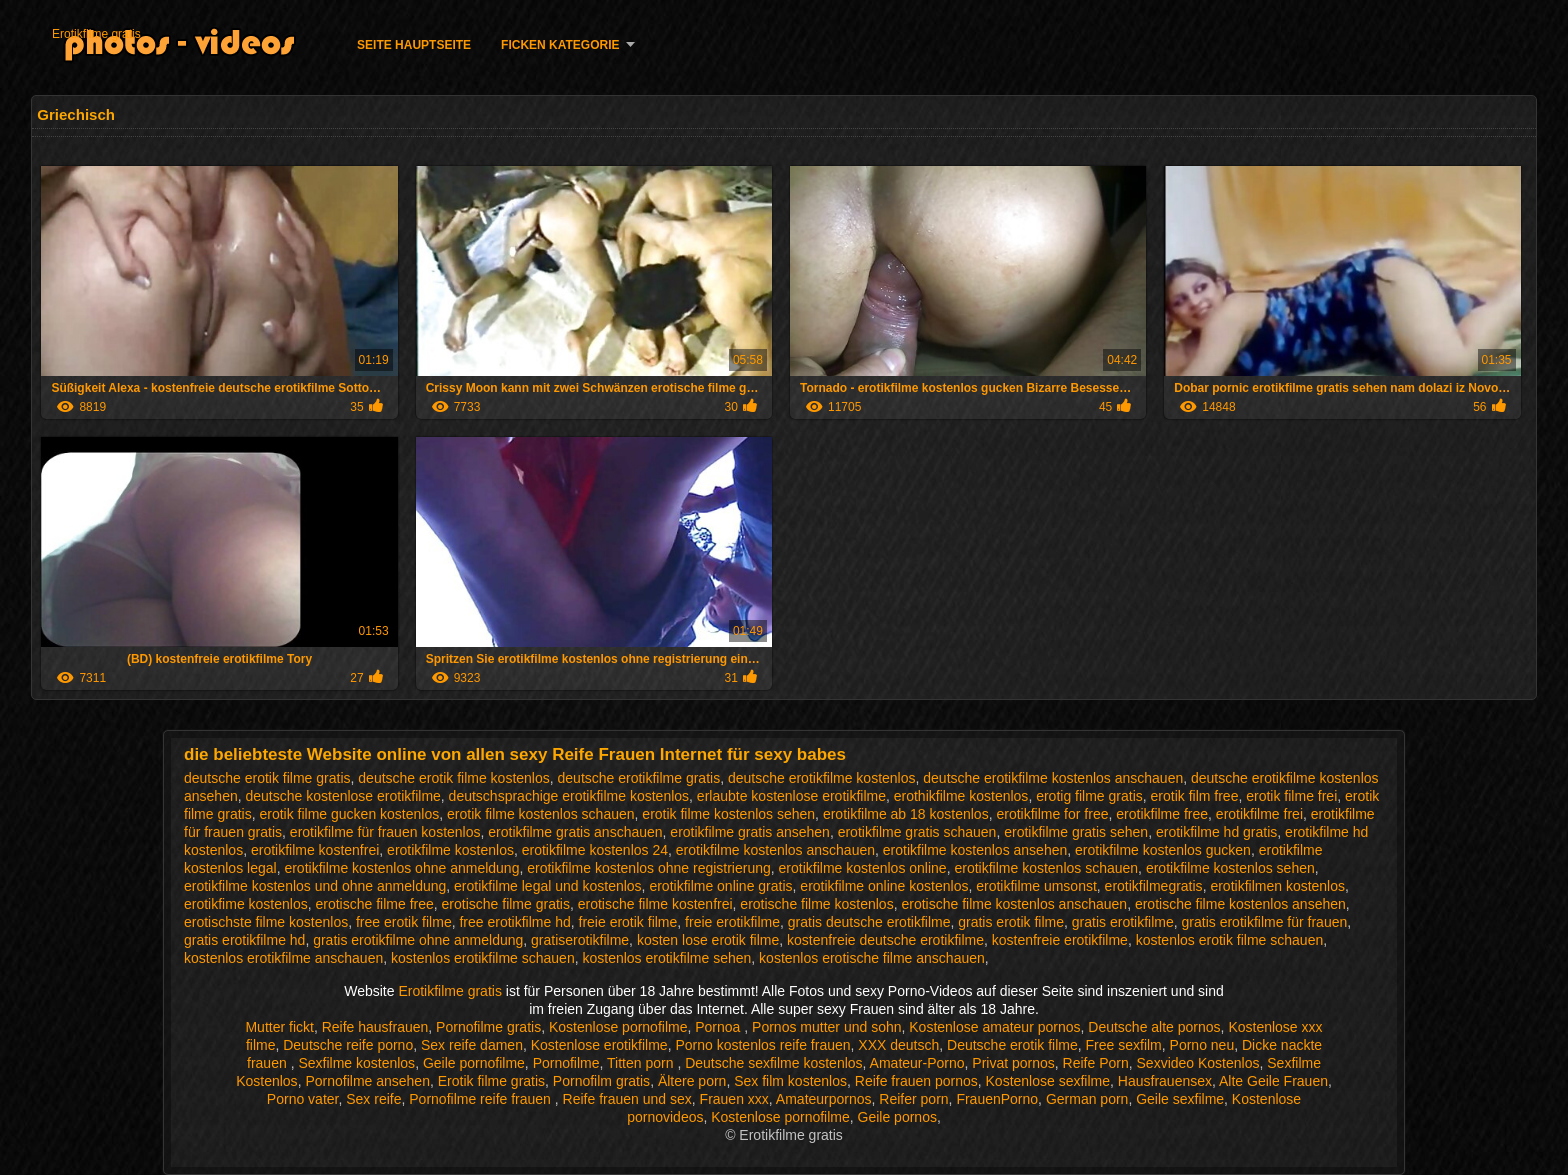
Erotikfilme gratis (96, 34)
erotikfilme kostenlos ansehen (975, 850)
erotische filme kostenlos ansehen (1240, 904)
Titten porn (642, 1063)
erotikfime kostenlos (246, 904)
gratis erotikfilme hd (244, 940)
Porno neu (1202, 1045)
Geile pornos (897, 1117)
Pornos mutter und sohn (826, 1027)
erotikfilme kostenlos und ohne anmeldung (315, 886)
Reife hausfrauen (375, 1027)
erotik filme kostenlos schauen (541, 814)
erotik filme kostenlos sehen (728, 814)
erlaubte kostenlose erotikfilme (791, 796)
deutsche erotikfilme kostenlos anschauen (1053, 778)
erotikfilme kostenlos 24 (595, 850)
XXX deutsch (898, 1045)
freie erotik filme (628, 922)
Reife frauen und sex (627, 1099)
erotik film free (1195, 796)
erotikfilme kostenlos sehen (1230, 868)
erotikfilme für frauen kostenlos (385, 832)
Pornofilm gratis (601, 1081)
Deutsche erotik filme (1012, 1045)
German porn (1087, 1099)
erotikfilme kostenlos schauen (1046, 868)
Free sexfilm (1124, 1045)
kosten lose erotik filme (708, 940)
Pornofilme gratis (488, 1027)
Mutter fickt (279, 1027)
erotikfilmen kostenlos (1277, 886)
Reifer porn (913, 1099)
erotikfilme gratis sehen (1076, 832)
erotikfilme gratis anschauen (575, 832)
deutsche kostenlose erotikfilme (343, 796)
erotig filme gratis (1089, 796)
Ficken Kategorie (560, 45)
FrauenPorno (997, 1099)
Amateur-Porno (917, 1063)
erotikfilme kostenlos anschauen (775, 850)
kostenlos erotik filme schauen (1230, 940)
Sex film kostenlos (790, 1081)
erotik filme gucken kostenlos (349, 814)
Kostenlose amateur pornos (994, 1027)
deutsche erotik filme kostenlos (453, 778)
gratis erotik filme (1011, 922)
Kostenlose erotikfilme (599, 1045)
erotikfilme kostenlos (450, 850)
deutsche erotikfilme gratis (639, 778)
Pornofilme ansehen (367, 1081)
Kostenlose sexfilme (1048, 1081)
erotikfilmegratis (1154, 886)
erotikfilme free (1162, 814)
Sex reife (373, 1099)
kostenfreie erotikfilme (1060, 940)
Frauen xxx (734, 1099)
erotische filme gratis (506, 904)
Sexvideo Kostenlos (1198, 1063)
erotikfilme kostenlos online (863, 868)
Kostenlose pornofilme (618, 1027)
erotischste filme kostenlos (266, 922)
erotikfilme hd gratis (1216, 832)
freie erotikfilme (732, 922)
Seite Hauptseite (414, 45)
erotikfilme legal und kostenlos (548, 886)
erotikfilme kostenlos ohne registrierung (649, 868)
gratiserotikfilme (580, 940)
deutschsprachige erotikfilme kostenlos (569, 796)
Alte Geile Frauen (1273, 1081)
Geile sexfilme (1180, 1099)
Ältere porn (692, 1081)
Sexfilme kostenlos (356, 1063)
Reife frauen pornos (916, 1081)
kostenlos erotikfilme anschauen (283, 958)
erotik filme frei (1291, 796)
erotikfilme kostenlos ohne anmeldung (401, 868)
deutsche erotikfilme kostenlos (822, 778)
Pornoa (719, 1027)
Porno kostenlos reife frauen (762, 1045)
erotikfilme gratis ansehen (750, 832)
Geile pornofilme (474, 1063)
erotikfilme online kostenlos (884, 886)
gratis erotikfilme (1123, 922)
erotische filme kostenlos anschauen (1014, 904)
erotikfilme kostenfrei (315, 850)
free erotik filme (404, 922)
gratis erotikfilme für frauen (1265, 922)
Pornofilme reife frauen (482, 1099)
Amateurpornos (824, 1099)
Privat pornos (1013, 1063)
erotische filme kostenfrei (655, 904)
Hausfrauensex (1165, 1081)
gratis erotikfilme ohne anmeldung (418, 940)
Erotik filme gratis (491, 1081)
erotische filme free (375, 904)
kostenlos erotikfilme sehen (666, 958)
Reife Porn (1096, 1063)
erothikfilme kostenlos (961, 796)
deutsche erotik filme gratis (267, 778)
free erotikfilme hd (514, 922)
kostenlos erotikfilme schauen (483, 958)
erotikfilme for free (1052, 814)
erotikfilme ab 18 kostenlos (906, 814)
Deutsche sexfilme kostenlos (773, 1063)
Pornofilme (566, 1063)
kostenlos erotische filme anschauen (872, 958)
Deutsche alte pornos (1154, 1027)
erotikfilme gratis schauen (917, 832)
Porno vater (303, 1099)
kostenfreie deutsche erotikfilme (885, 940)
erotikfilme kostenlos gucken (1163, 850)
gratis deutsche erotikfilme (869, 922)
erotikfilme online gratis (720, 886)
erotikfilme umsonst (1036, 886)
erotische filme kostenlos (816, 904)
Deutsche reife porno (348, 1045)
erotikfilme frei (1259, 814)
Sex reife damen (472, 1045)
